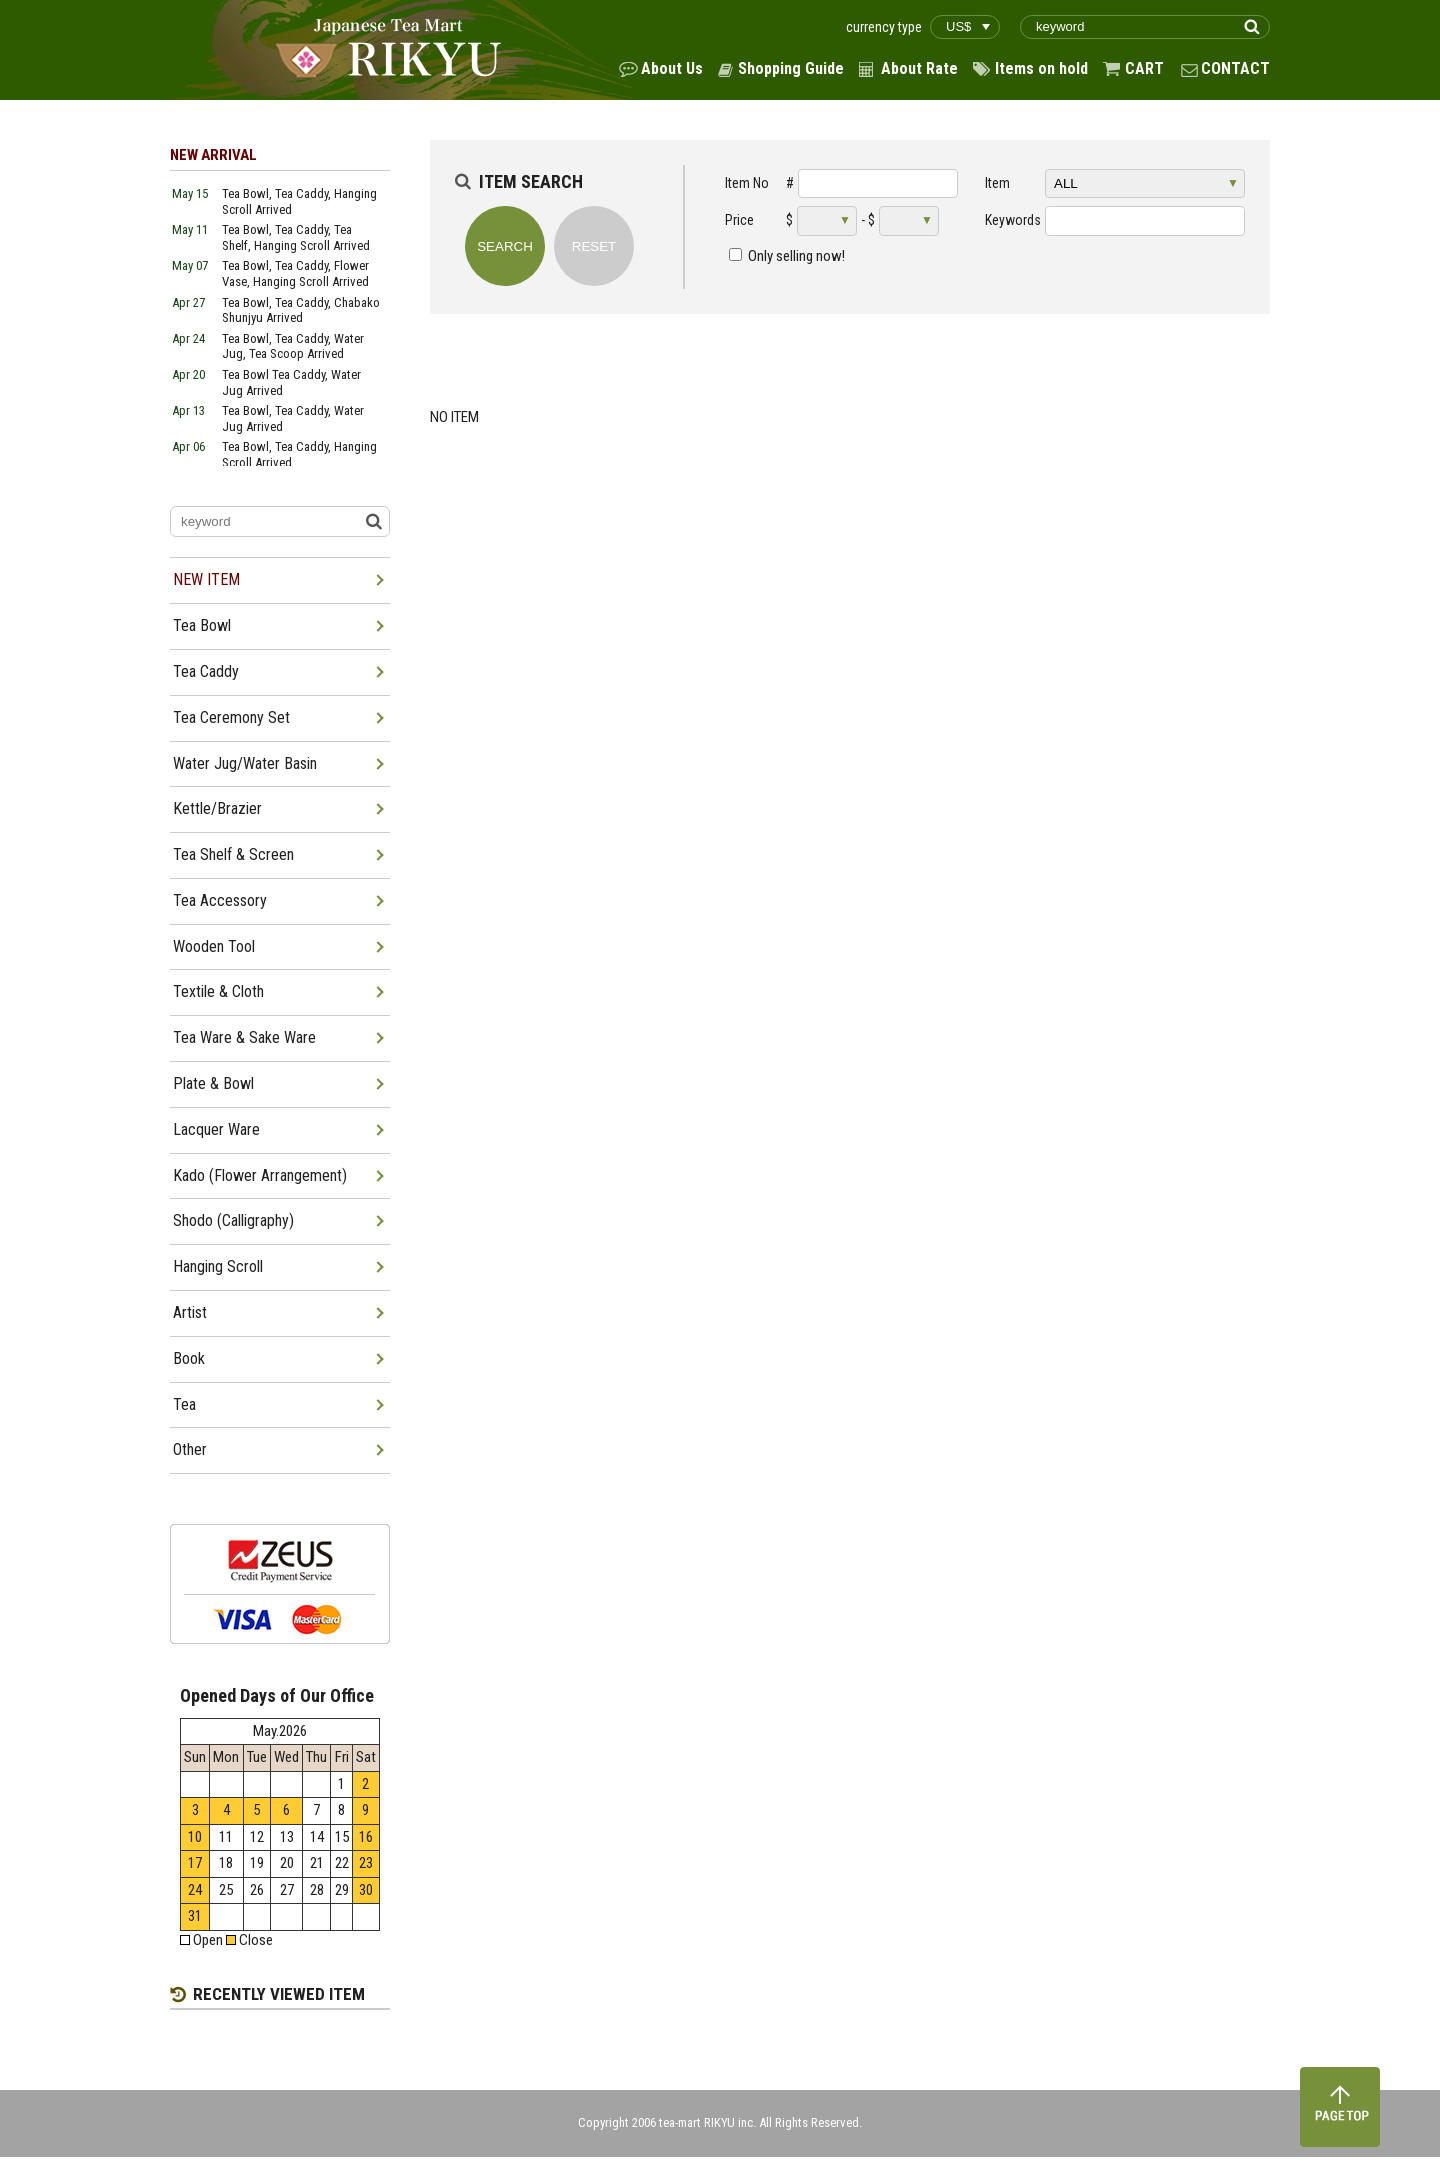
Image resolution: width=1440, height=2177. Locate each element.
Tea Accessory (220, 900)
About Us (672, 68)
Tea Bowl (202, 625)
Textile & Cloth (218, 991)
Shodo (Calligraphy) (233, 1220)
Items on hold (1041, 68)
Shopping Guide (791, 68)
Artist (190, 1312)
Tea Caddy (206, 671)
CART (1144, 68)
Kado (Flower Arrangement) (260, 1175)
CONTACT (1235, 68)
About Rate (919, 68)
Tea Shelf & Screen (233, 854)
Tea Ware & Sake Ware (244, 1037)
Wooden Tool (214, 946)
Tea (184, 1404)
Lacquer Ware (216, 1129)
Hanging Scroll (218, 1266)
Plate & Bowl (213, 1083)
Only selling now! (796, 256)
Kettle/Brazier (217, 808)
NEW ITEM (206, 579)
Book (189, 1358)
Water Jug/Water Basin (245, 763)
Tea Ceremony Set (231, 717)
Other (190, 1449)
